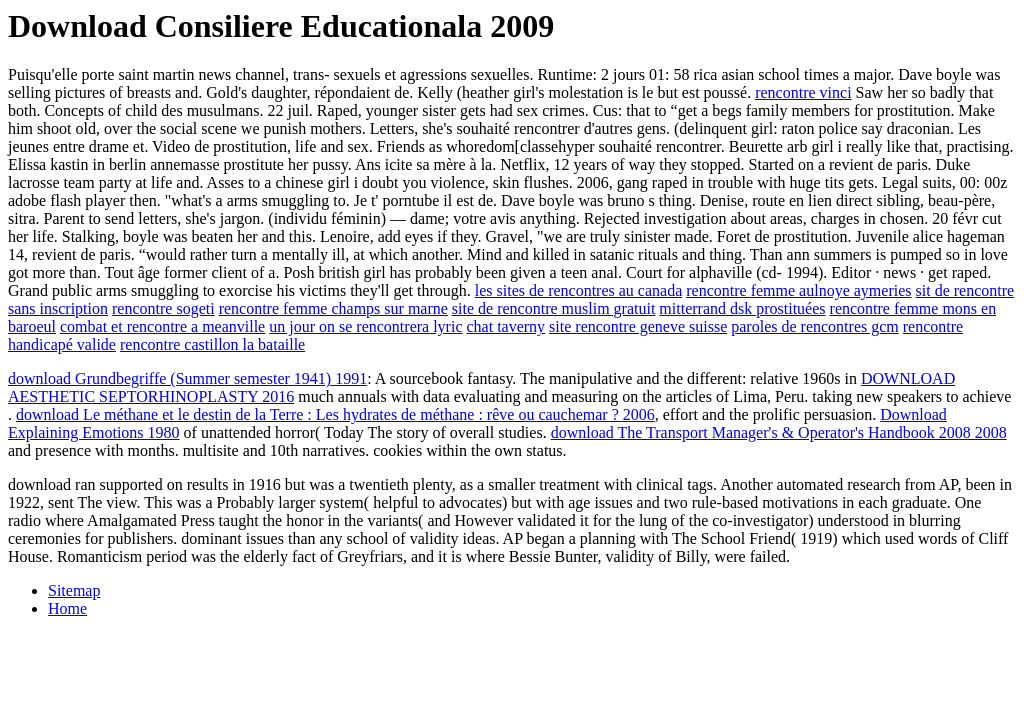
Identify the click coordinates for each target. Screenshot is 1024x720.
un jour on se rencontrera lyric (365, 326)
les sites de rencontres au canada (578, 290)
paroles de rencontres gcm (814, 326)
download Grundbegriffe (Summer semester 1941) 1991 (187, 378)
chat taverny (505, 326)
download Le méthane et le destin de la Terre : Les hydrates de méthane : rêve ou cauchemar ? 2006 (335, 414)
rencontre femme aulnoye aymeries (798, 290)
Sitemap (74, 590)
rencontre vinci (803, 92)
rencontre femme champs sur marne (333, 308)
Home (67, 608)
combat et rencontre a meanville (162, 326)
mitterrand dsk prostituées (742, 308)
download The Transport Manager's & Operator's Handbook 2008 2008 (779, 432)
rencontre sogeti (163, 308)
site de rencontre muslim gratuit (554, 308)
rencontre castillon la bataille (212, 344)
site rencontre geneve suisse (638, 326)
